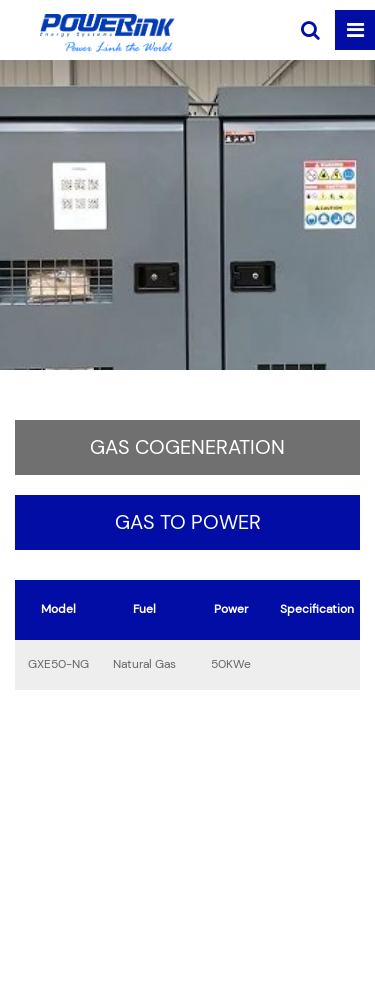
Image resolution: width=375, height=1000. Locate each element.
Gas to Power (188, 523)
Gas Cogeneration (187, 448)
